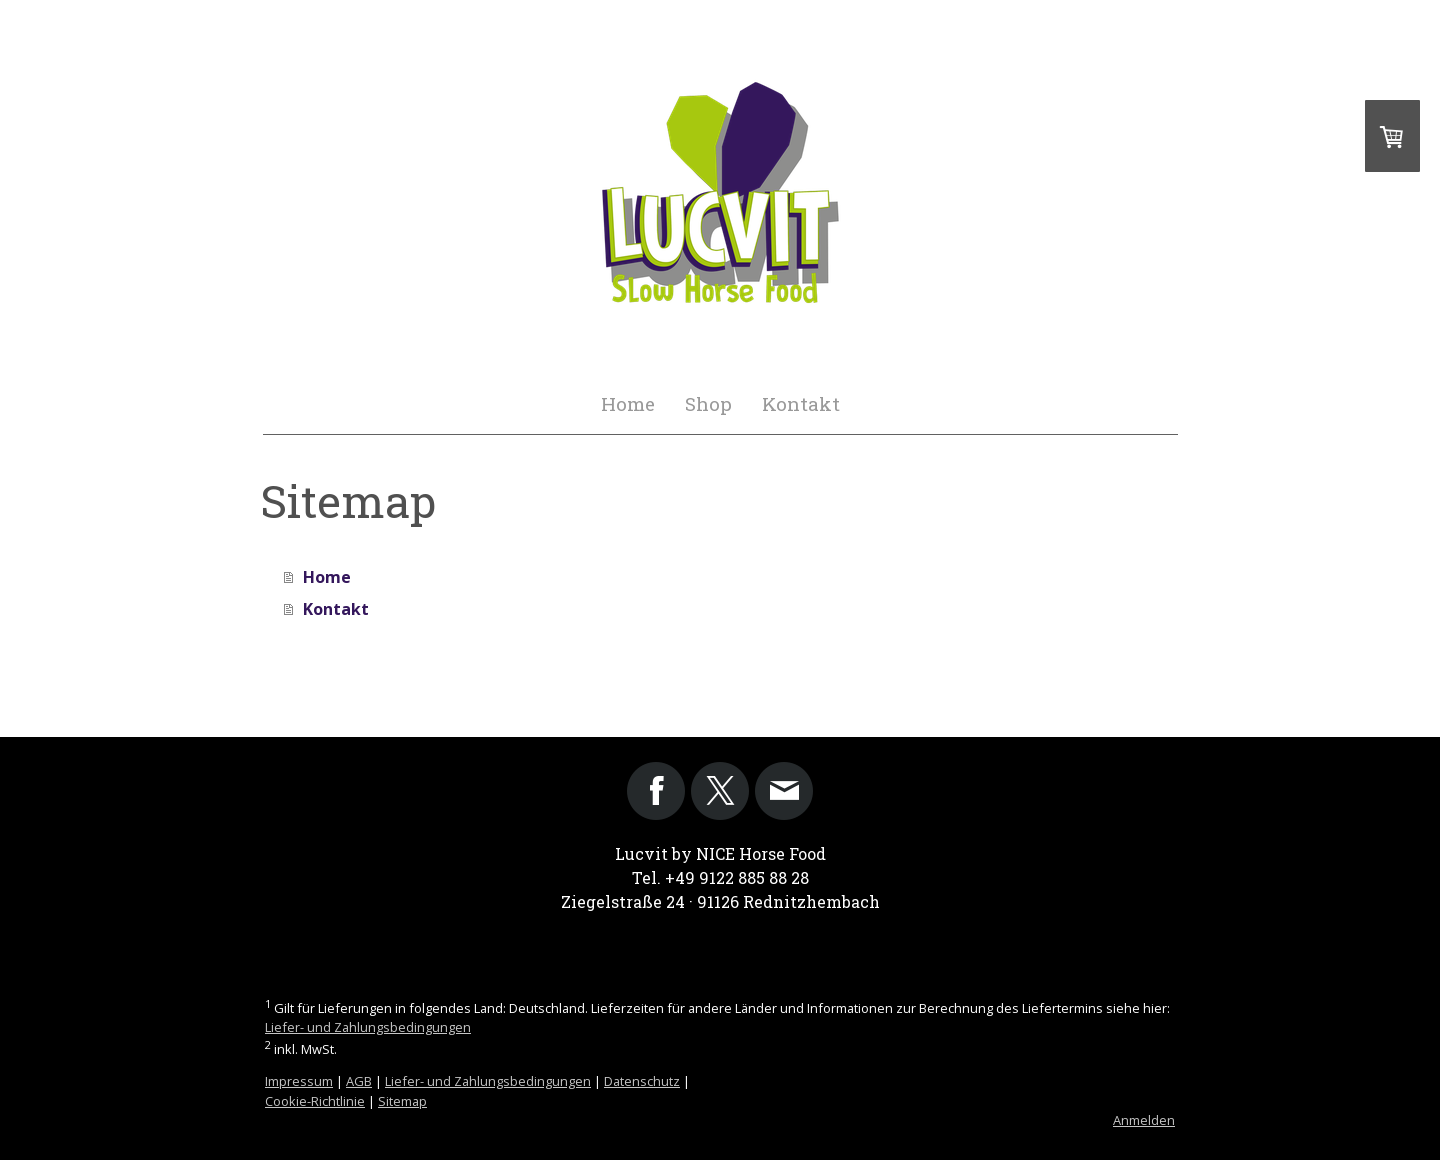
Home (628, 403)
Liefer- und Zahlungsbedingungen (368, 1027)
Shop (708, 403)
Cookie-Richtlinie (315, 1101)
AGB (359, 1081)
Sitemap (402, 1101)
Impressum (299, 1081)
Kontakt (801, 403)
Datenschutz (642, 1081)
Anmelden (1144, 1120)
